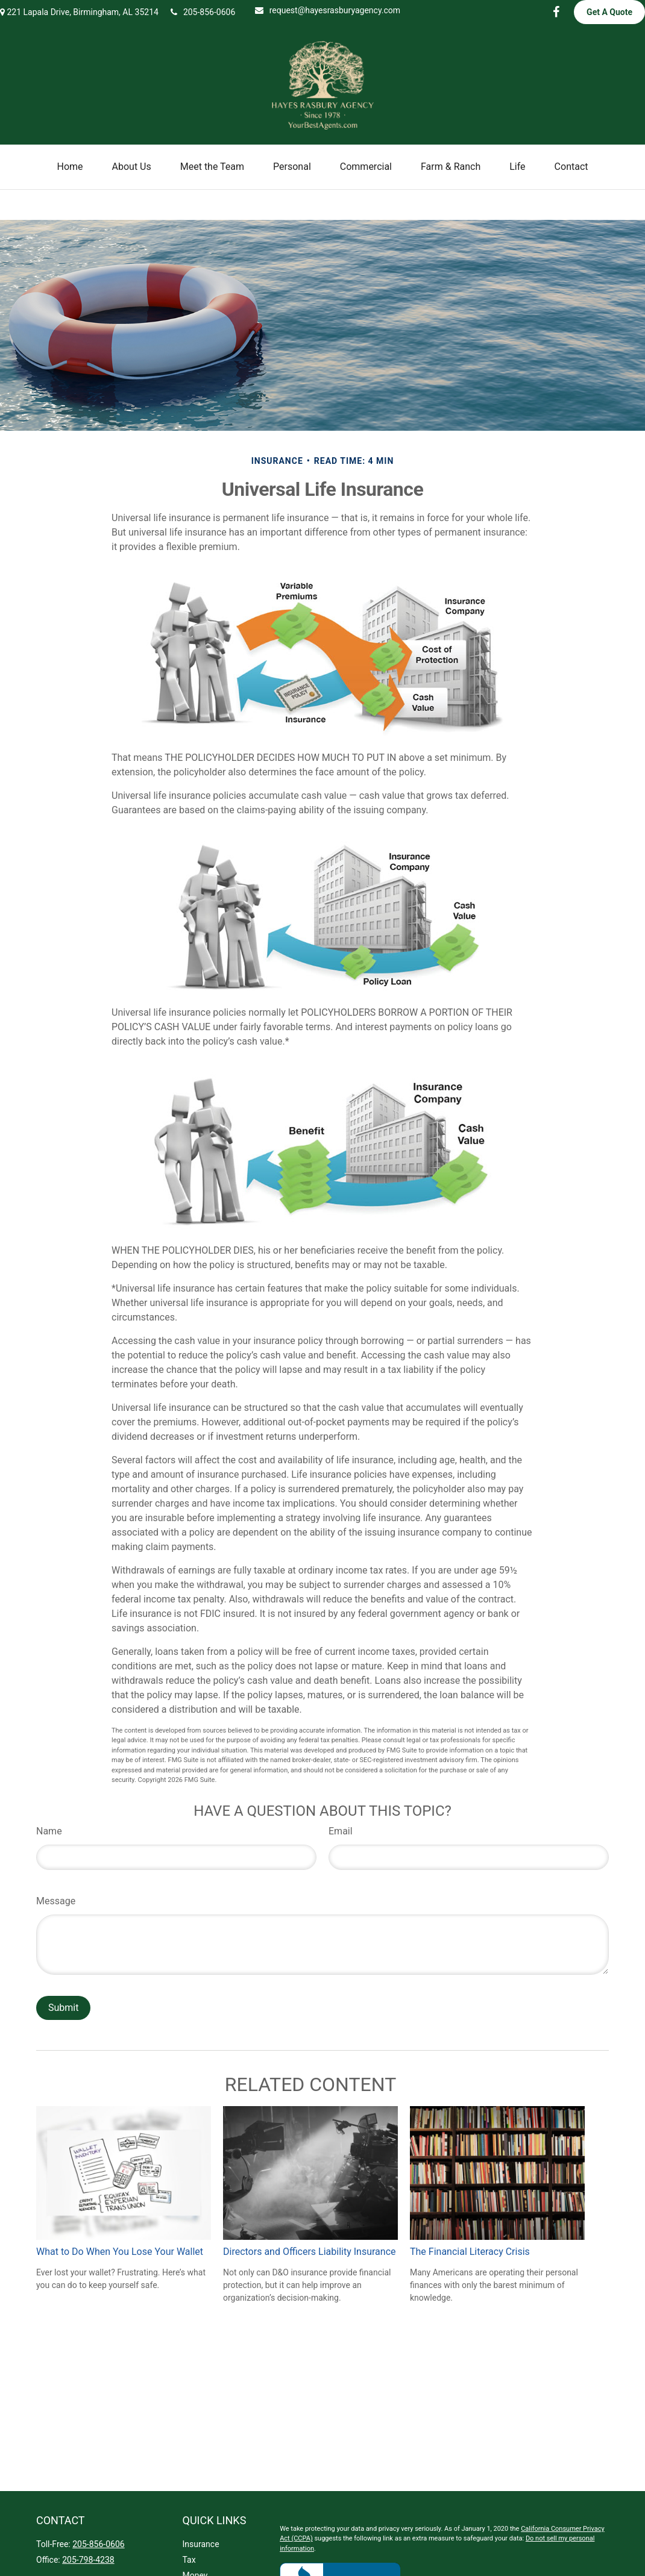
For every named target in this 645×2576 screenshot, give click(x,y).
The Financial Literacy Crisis (470, 2251)
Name (49, 1831)
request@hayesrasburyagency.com (327, 10)
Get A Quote (609, 12)
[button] (69, 167)
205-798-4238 (88, 2560)
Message (55, 1901)
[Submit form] (63, 2008)
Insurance (201, 2544)
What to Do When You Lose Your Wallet (119, 2251)
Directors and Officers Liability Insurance (309, 2251)
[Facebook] (556, 12)
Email (341, 1831)
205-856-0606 (203, 12)
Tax (189, 2560)
